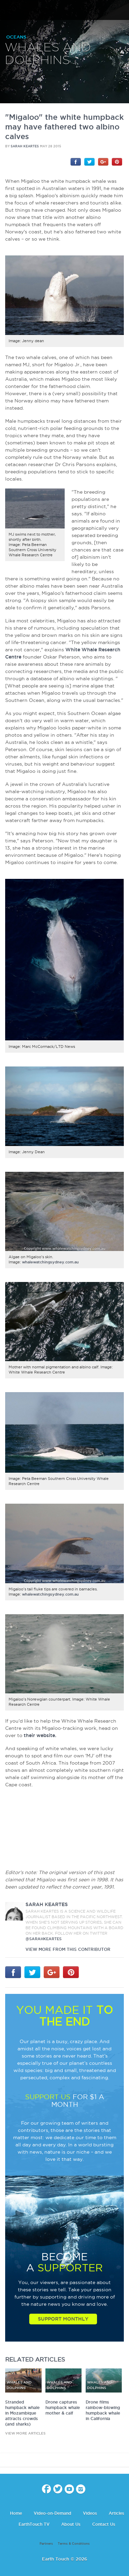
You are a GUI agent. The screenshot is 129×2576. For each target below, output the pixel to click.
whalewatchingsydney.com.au (50, 1262)
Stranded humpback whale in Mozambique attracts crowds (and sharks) (22, 2413)
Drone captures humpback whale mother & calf (62, 2407)
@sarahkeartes (43, 1939)
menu (8, 10)
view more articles (25, 2433)
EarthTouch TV (34, 2524)
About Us (70, 2524)
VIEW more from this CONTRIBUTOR (67, 1949)
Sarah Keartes (25, 146)
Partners (46, 2543)
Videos (90, 2513)
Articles (116, 2513)
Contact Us (103, 2524)
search (121, 10)
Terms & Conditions (74, 2543)
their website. (40, 1735)
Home (16, 2513)
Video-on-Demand (52, 2513)
